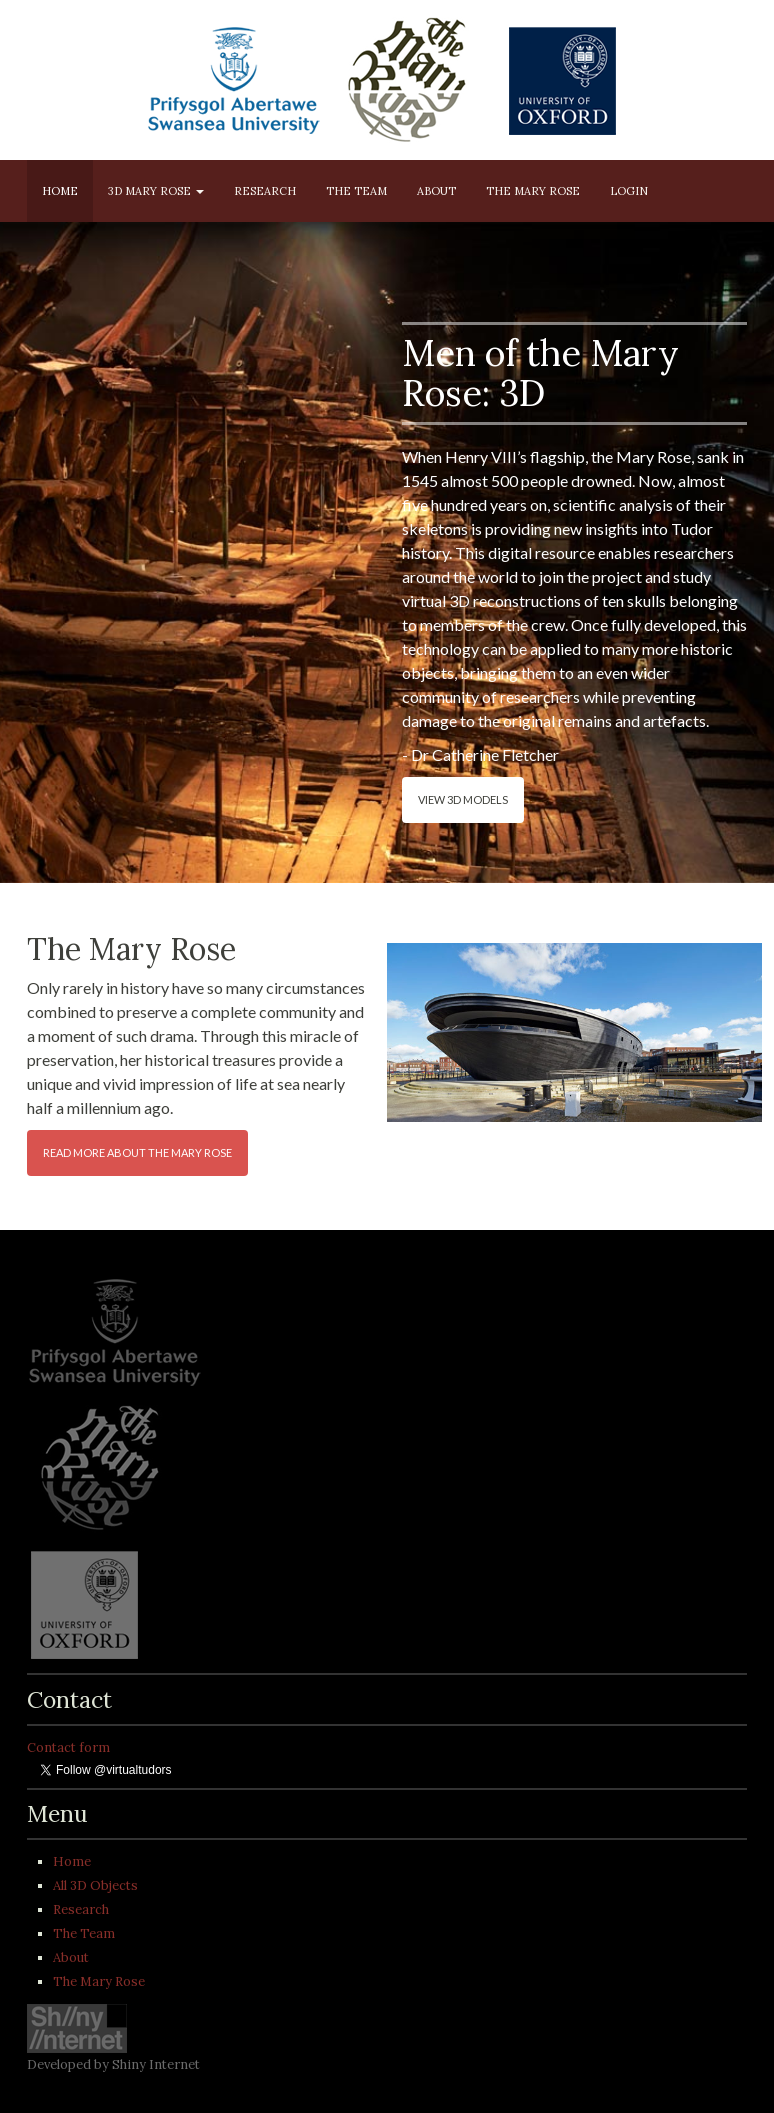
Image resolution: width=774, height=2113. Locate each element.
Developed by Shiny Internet (113, 2064)
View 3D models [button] (463, 799)
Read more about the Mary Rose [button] (137, 1152)
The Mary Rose (533, 191)
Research (265, 191)
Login (629, 191)
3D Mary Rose (156, 191)
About (436, 191)
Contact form (68, 1747)
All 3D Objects (95, 1885)
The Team (356, 191)
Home (60, 191)
